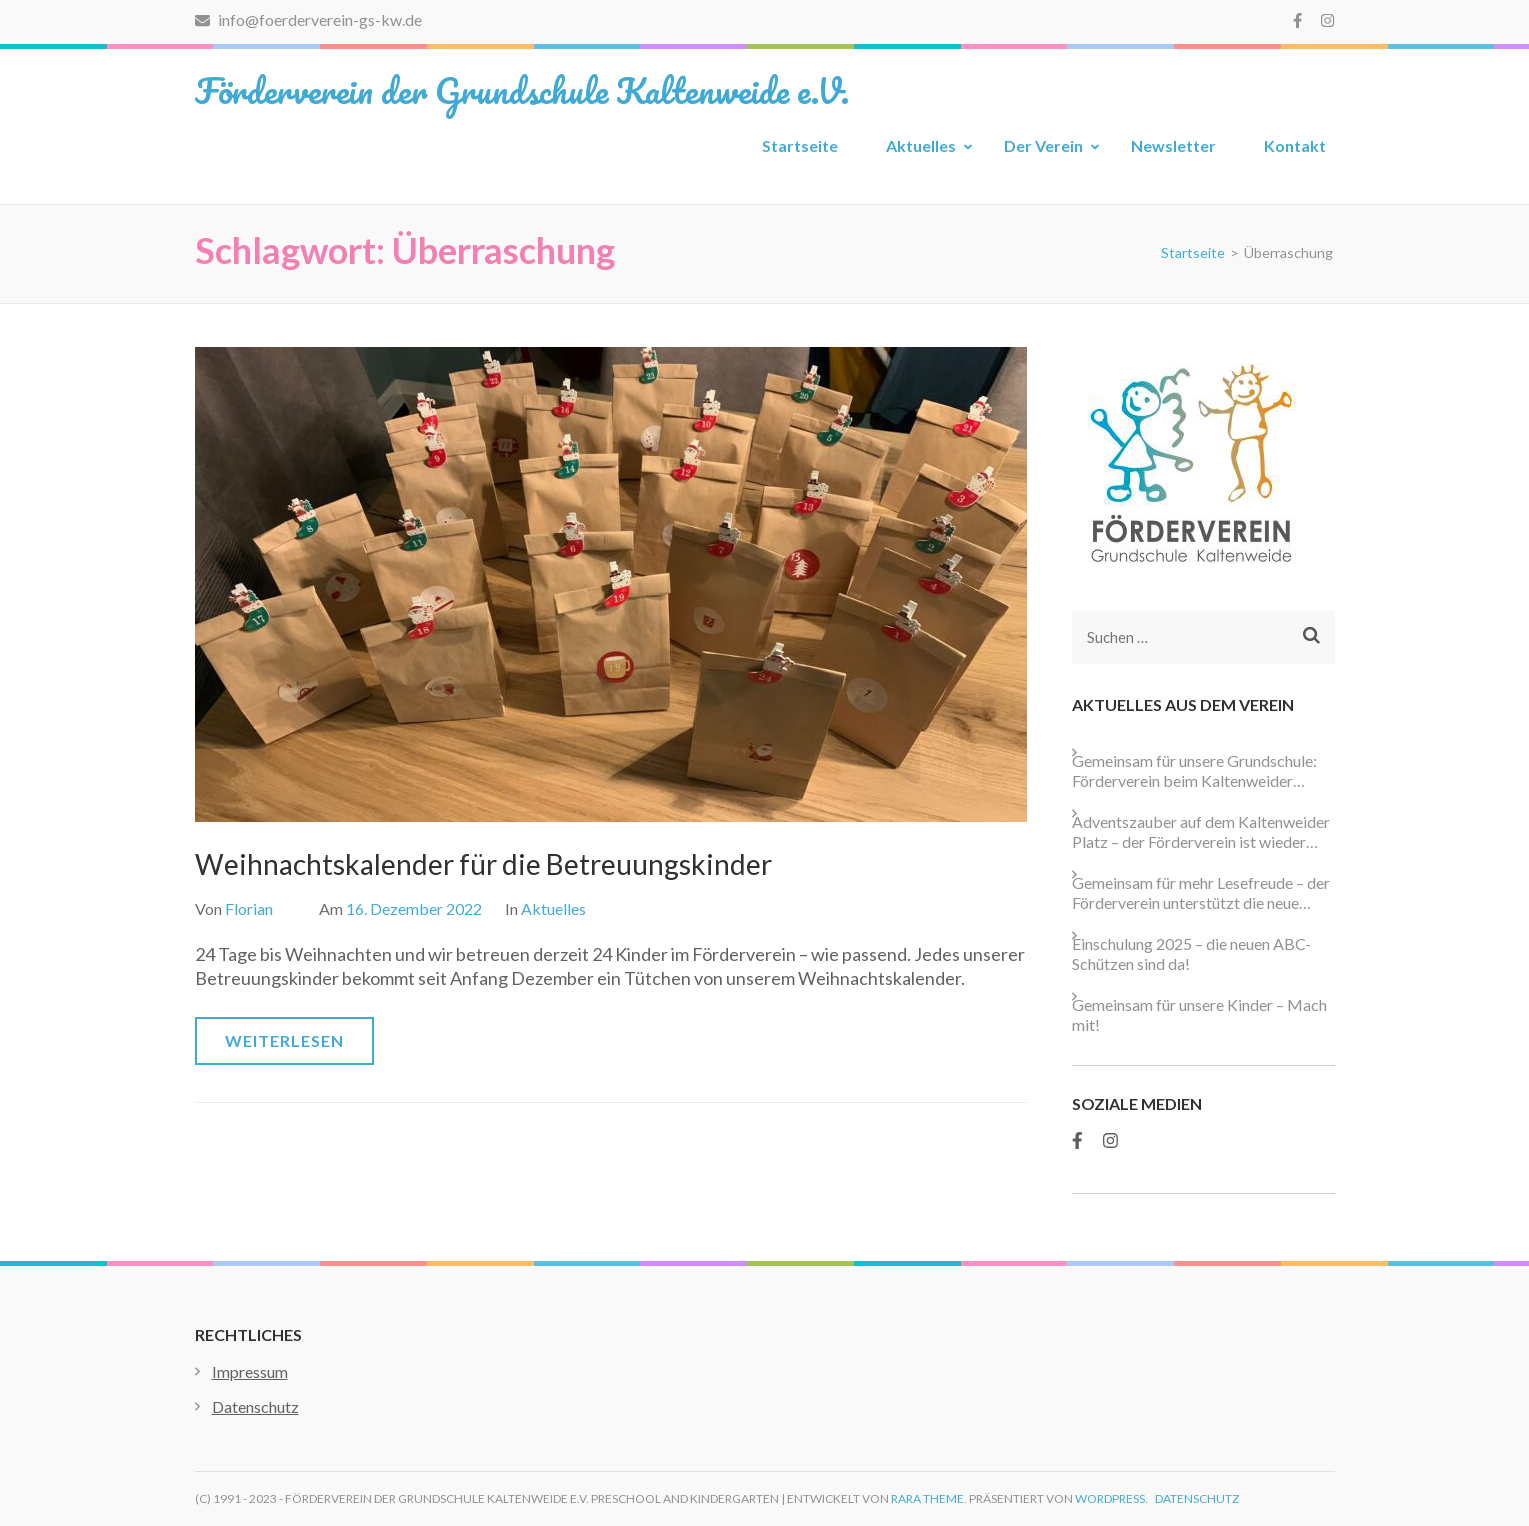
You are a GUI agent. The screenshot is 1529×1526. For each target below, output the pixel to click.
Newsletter (1173, 145)
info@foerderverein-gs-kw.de (308, 19)
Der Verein (1043, 145)
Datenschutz (255, 1406)
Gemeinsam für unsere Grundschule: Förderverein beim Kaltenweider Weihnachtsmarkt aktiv (1194, 771)
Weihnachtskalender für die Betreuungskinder (483, 864)
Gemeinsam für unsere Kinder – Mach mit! (1199, 1014)
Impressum (250, 1371)
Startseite (800, 145)
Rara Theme (927, 1498)
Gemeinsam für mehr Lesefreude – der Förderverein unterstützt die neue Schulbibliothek (1201, 893)
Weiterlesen (284, 1040)
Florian (249, 908)
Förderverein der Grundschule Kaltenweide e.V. (522, 90)
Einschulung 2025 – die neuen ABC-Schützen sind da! (1191, 953)
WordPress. (1111, 1498)
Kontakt (1295, 145)
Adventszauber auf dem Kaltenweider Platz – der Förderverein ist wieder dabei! (1201, 832)
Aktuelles (921, 145)
